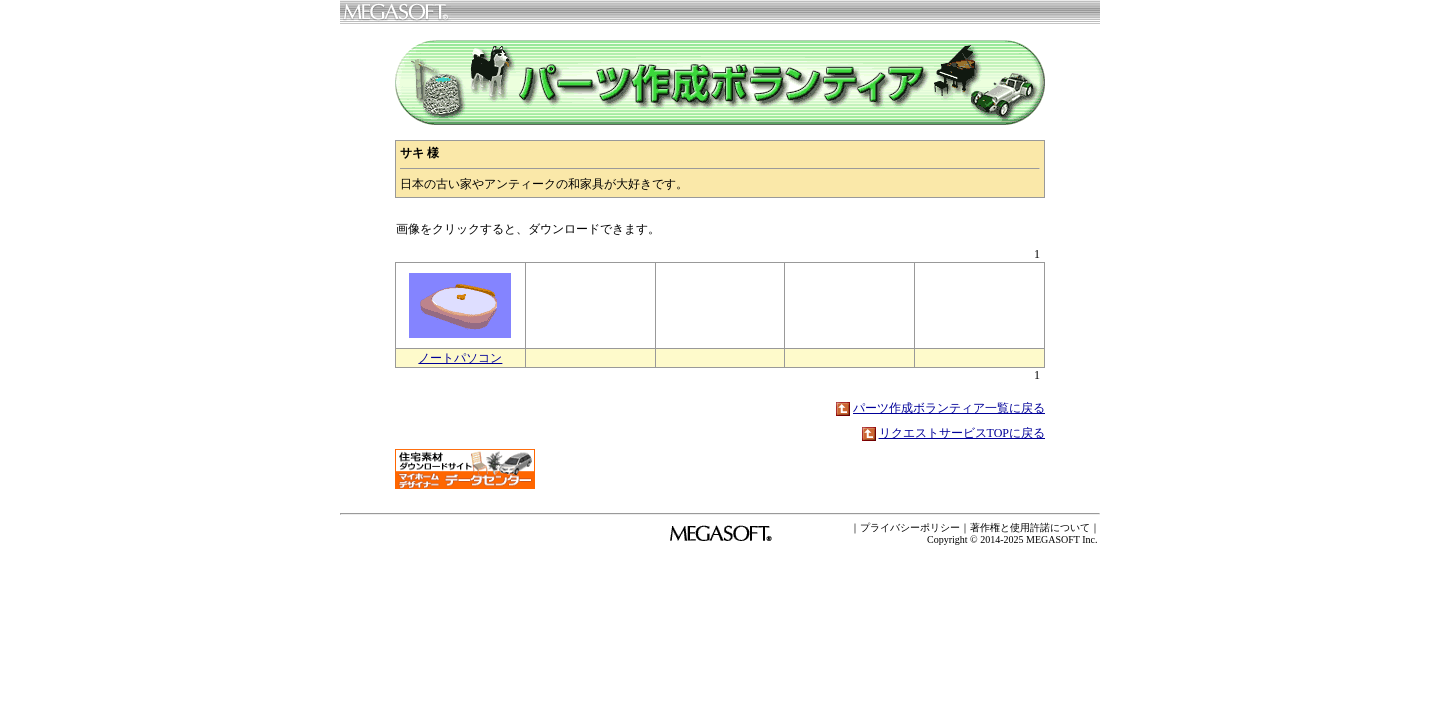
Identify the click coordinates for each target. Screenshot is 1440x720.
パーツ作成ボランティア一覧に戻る (949, 408)
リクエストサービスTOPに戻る (962, 433)
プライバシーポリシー (910, 527)
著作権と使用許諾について (1030, 527)
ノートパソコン (460, 358)
